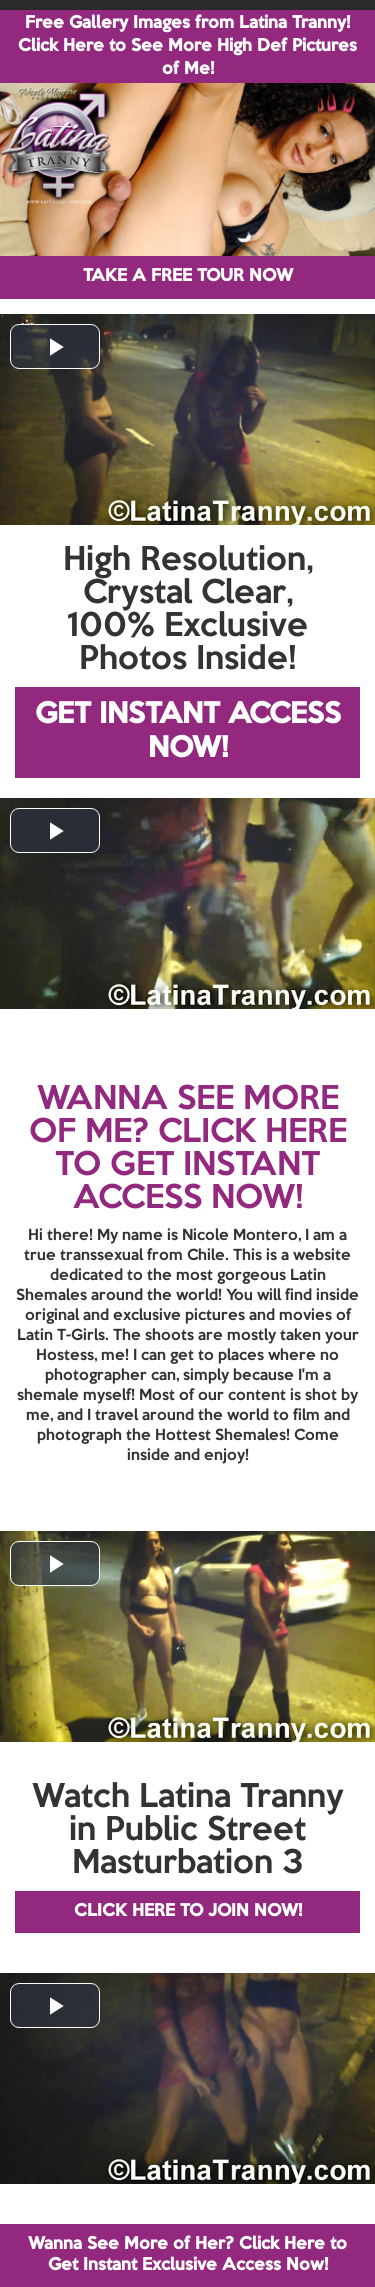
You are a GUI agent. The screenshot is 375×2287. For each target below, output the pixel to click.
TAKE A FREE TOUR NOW (188, 276)
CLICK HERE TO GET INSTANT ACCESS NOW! (201, 1166)
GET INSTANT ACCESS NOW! (188, 732)
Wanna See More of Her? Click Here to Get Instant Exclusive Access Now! (187, 2254)
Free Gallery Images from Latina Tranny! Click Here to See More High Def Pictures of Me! (187, 46)
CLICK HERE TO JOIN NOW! (188, 1911)
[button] (55, 346)
